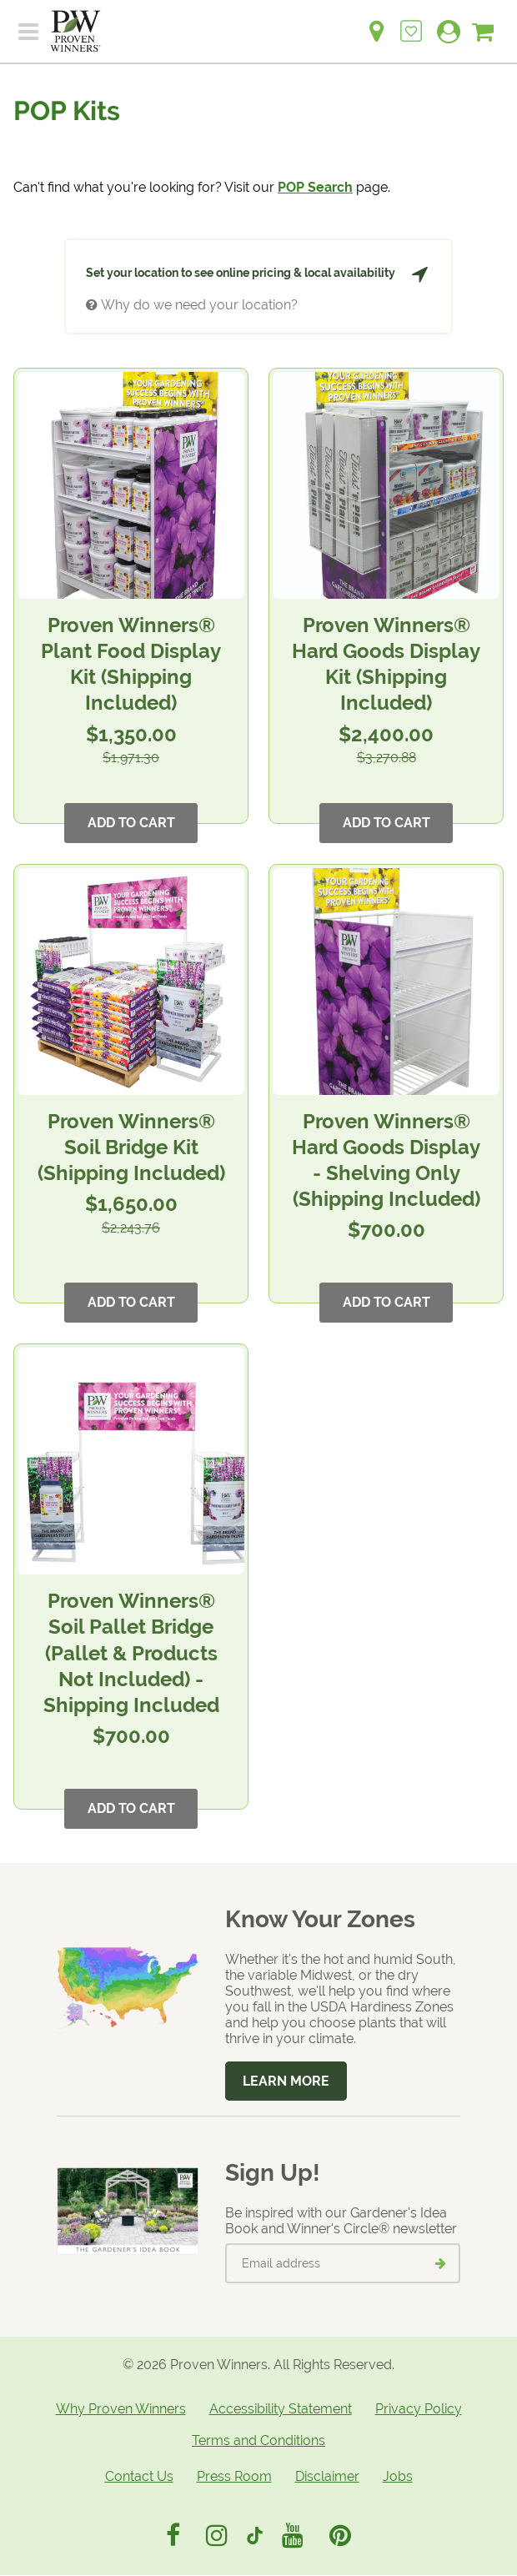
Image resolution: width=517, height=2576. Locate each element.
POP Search (315, 187)
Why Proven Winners (121, 2409)
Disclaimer (327, 2476)
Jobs (398, 2476)
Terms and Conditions (258, 2440)
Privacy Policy (418, 2409)
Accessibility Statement (280, 2409)
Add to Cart (131, 823)
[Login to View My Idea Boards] (411, 22)
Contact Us (139, 2476)
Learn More (286, 2081)
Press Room (234, 2476)
